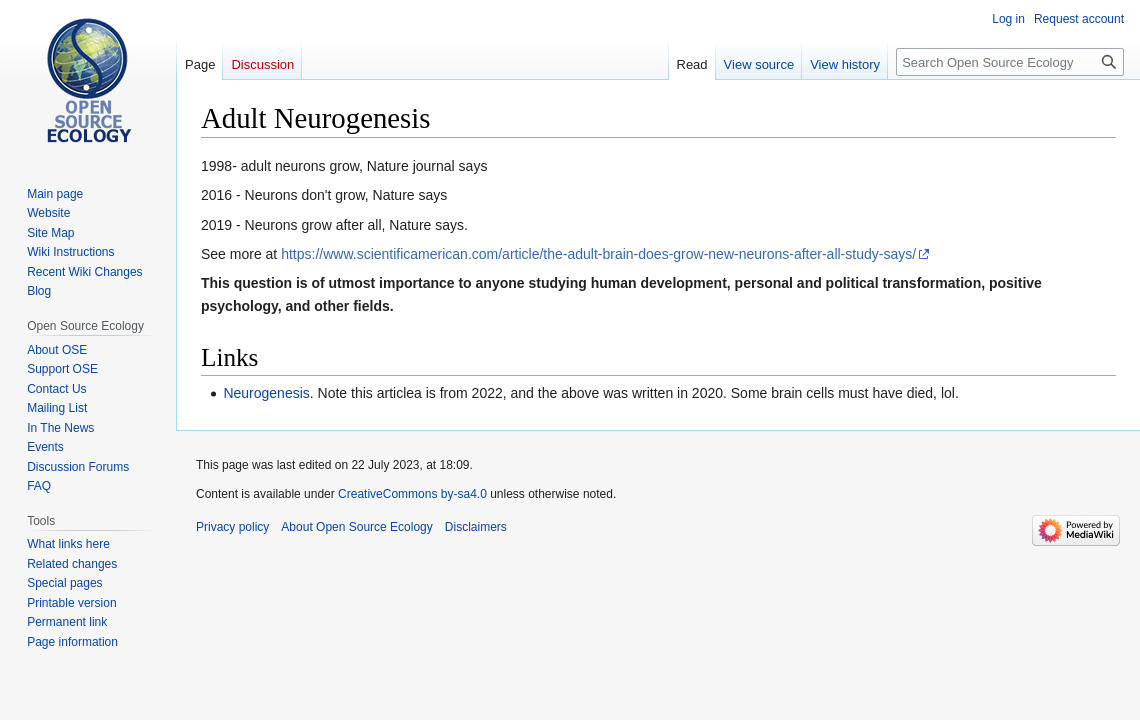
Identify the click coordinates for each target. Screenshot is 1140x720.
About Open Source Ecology (356, 527)
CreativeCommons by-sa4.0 (412, 494)
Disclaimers (476, 527)
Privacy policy (232, 527)
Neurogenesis (266, 393)
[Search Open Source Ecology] (1010, 62)
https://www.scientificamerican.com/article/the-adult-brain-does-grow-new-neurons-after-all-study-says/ (598, 254)
